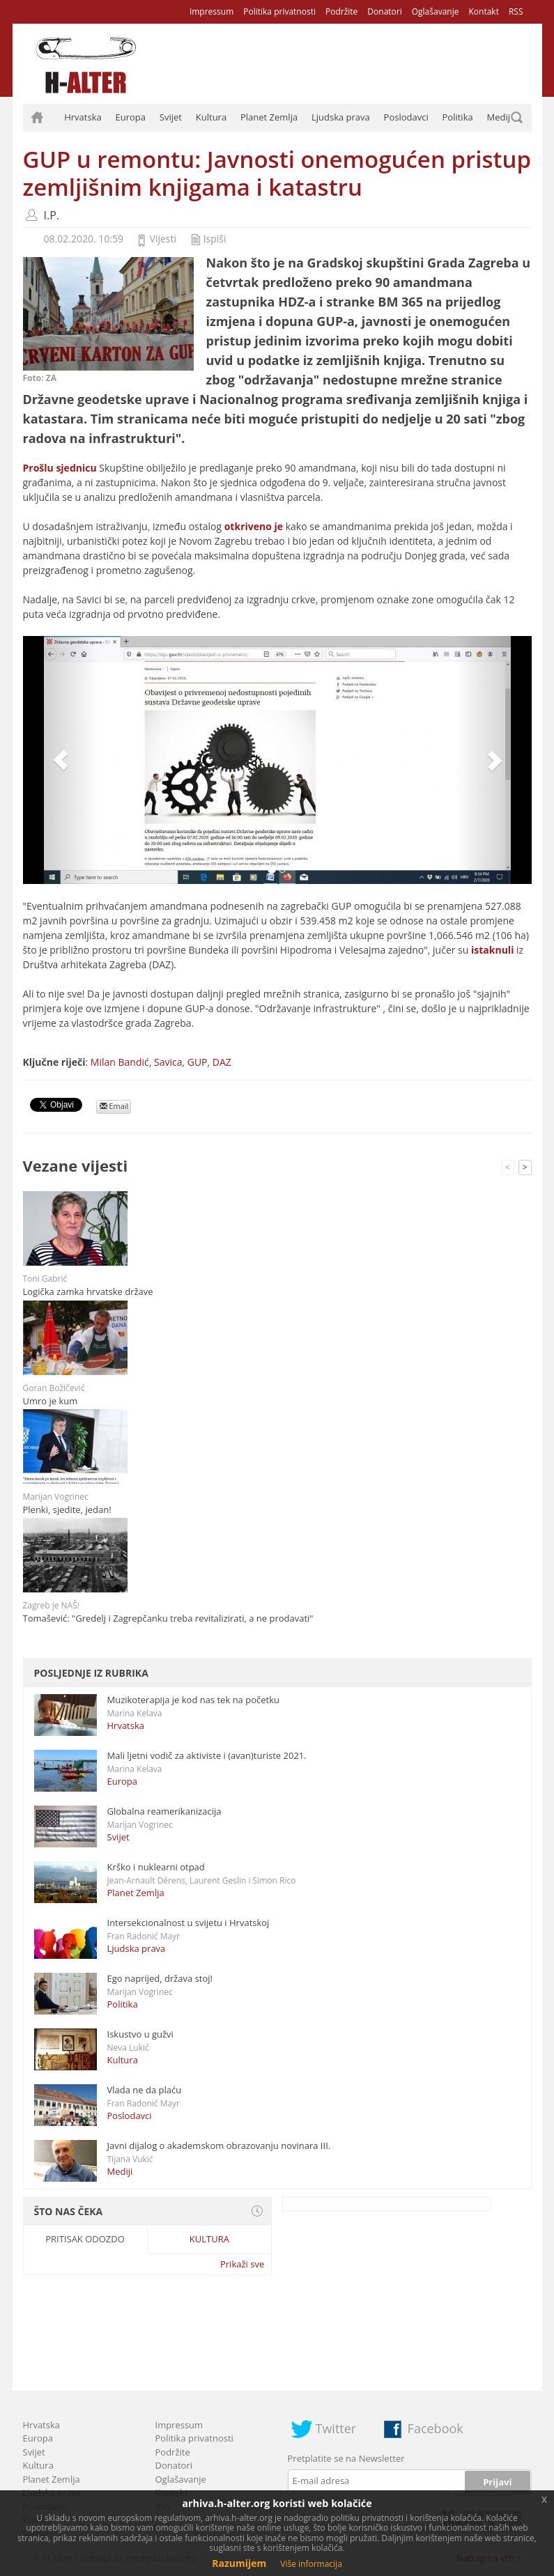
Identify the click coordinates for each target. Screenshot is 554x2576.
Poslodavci (406, 117)
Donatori (384, 11)
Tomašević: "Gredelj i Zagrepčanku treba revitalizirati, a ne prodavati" (168, 1618)
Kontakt (483, 11)
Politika (458, 117)
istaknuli (492, 949)
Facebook (435, 2428)
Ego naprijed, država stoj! (160, 1978)
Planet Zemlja (269, 117)
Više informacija (311, 2564)
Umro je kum (50, 1401)
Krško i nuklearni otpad (156, 1867)
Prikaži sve (242, 2264)
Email (114, 1106)
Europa (131, 117)
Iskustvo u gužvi (140, 2034)
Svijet (171, 117)
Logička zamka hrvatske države (88, 1291)
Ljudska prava (340, 117)
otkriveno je (253, 526)
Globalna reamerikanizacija (164, 1811)
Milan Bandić (120, 1062)
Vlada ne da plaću (144, 2090)
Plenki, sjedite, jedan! (67, 1509)
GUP (197, 1062)
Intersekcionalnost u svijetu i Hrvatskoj (188, 1922)
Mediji (500, 117)
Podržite (341, 11)
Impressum (211, 11)
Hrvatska (83, 117)
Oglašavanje (435, 11)
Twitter (336, 2428)
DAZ (222, 1062)
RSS (516, 11)
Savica (168, 1062)
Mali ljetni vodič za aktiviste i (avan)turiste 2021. (207, 1755)
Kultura (211, 117)
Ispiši (214, 238)
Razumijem (239, 2563)
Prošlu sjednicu (60, 467)
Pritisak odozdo (85, 2239)
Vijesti (163, 238)
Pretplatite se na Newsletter (346, 2458)
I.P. (52, 215)
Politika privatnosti (279, 11)
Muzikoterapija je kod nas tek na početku (193, 1699)
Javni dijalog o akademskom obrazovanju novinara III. (219, 2145)
